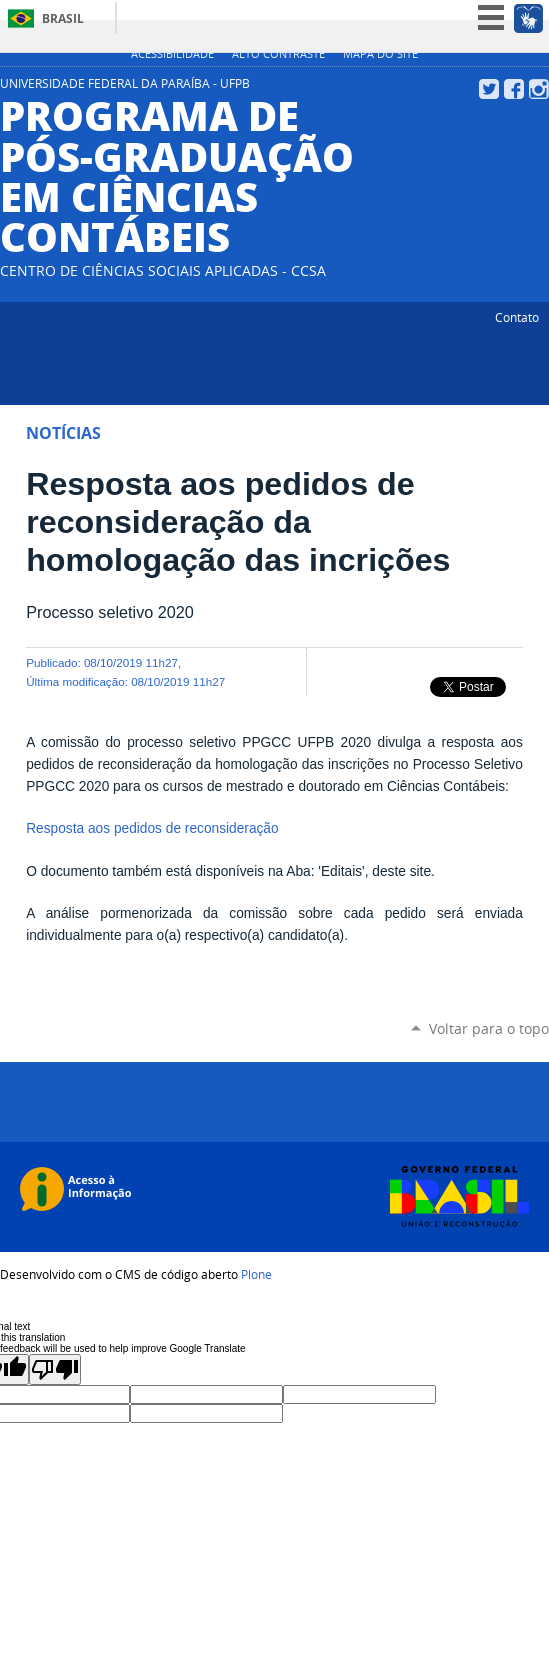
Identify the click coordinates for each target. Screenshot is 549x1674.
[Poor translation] (55, 1369)
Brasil (63, 18)
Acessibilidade (172, 54)
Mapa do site (380, 54)
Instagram (539, 89)
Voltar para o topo (489, 1028)
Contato (517, 317)
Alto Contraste (278, 54)
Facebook (514, 89)
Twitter (489, 89)
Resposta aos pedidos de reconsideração (152, 828)
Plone (256, 1274)
